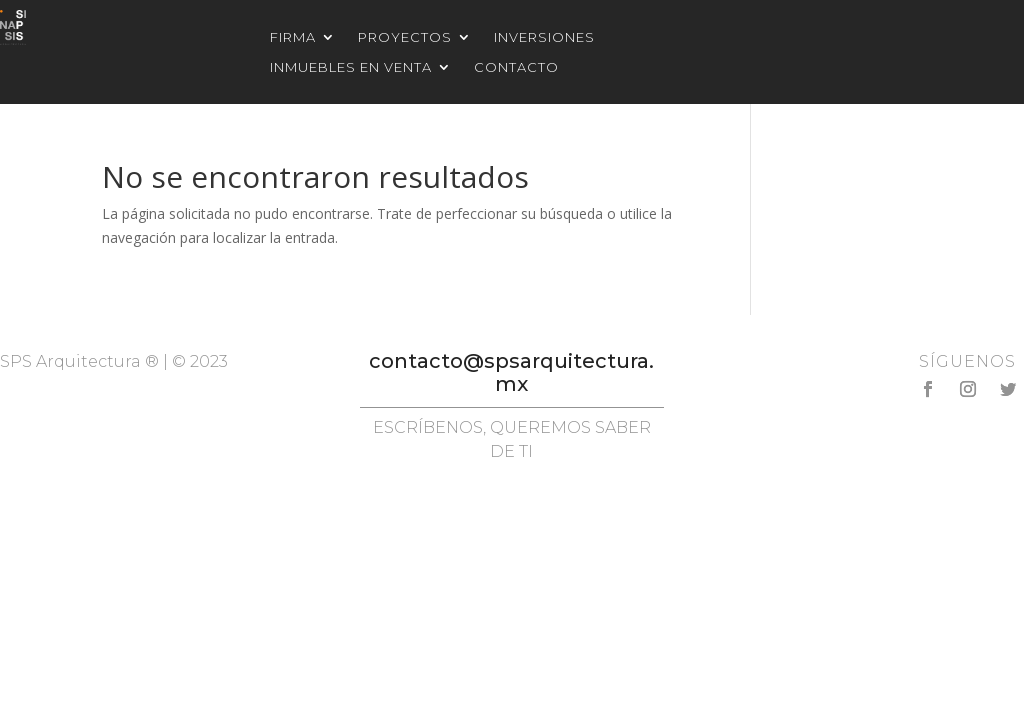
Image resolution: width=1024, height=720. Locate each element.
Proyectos (405, 37)
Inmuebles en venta (351, 67)
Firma (293, 37)
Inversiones (544, 37)
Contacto (516, 67)
